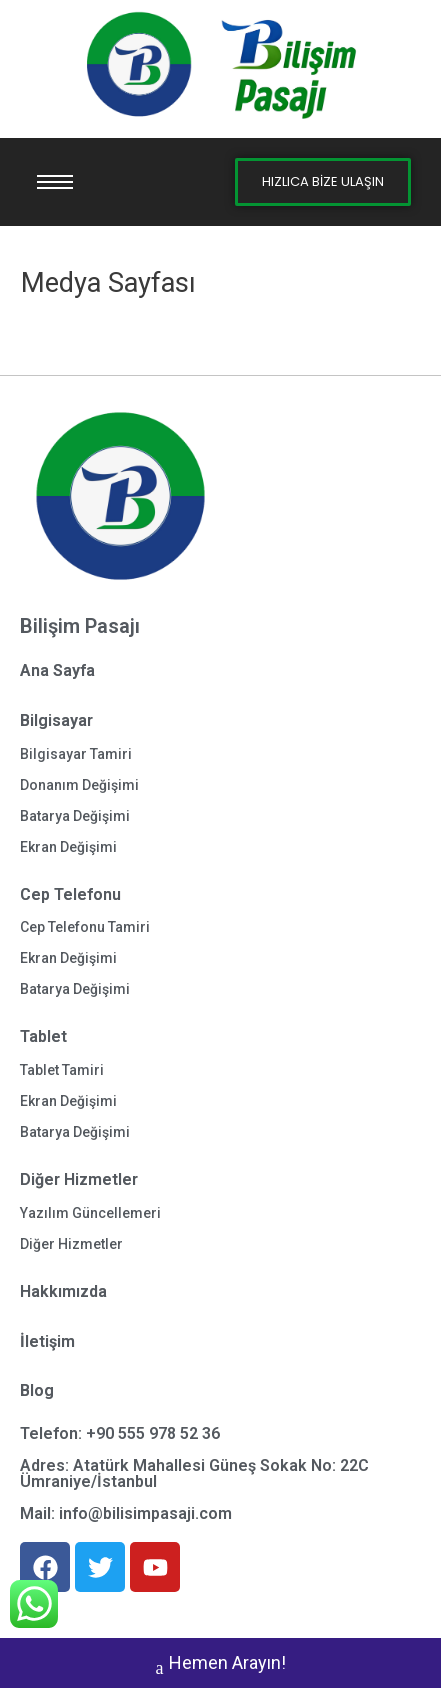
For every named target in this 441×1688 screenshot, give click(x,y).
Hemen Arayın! (221, 1665)
